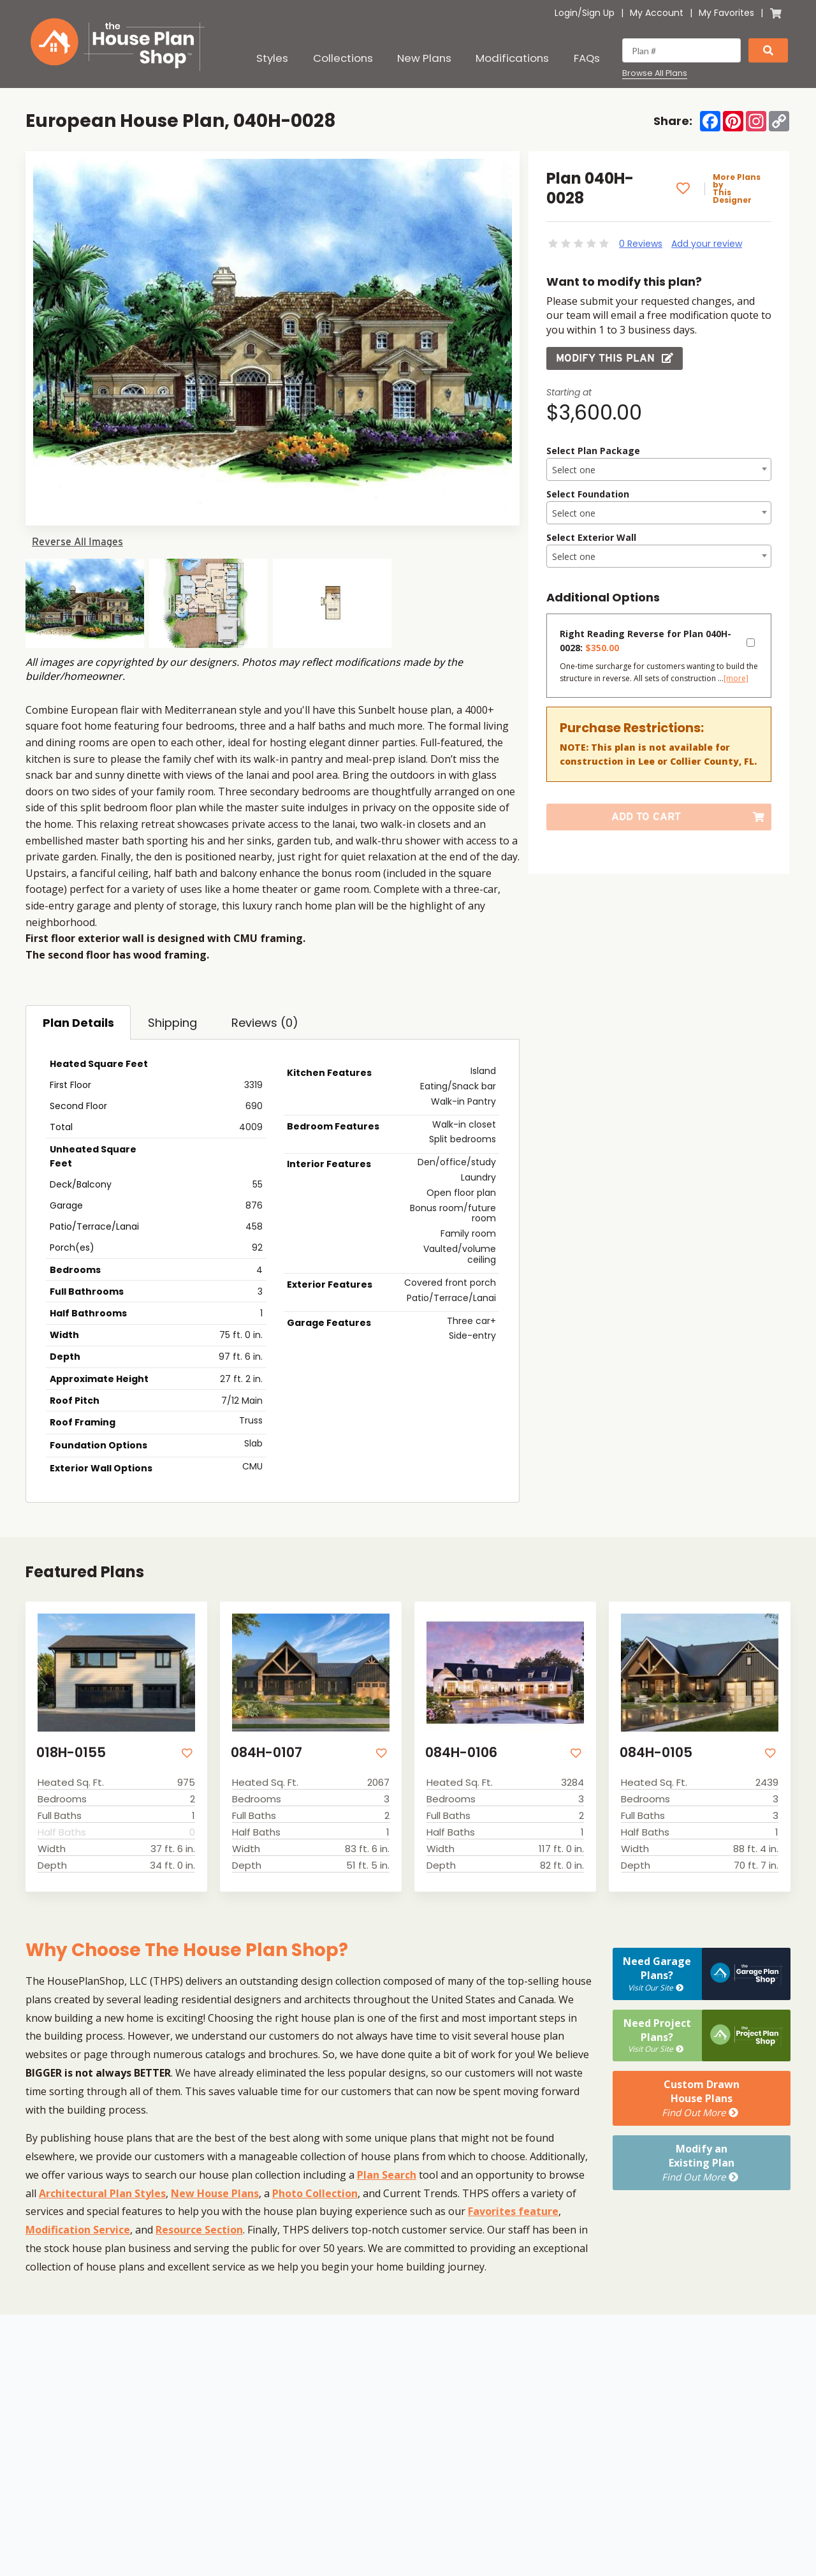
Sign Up (598, 12)
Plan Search (386, 2175)
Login (566, 12)
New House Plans (215, 2193)
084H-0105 (656, 1752)
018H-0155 (71, 1752)
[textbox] (659, 470)
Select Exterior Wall (591, 537)
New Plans (424, 58)
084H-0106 (461, 1752)
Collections (343, 58)
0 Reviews (640, 243)
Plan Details (78, 1023)
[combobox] (658, 469)
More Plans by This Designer (737, 188)
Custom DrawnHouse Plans (701, 2098)
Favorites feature (513, 2211)
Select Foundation (587, 494)
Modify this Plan (614, 358)
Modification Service (78, 2230)
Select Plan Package (593, 451)
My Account (656, 12)
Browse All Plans (654, 73)
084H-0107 (266, 1752)
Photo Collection (315, 2193)
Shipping (172, 1023)
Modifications (512, 58)
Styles (272, 58)
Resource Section (199, 2230)
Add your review (706, 243)
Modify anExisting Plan (701, 2163)
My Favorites (726, 12)
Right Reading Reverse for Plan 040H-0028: (645, 641)
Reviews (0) (264, 1023)
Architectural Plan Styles (102, 2193)
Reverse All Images (77, 542)
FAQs (587, 58)
